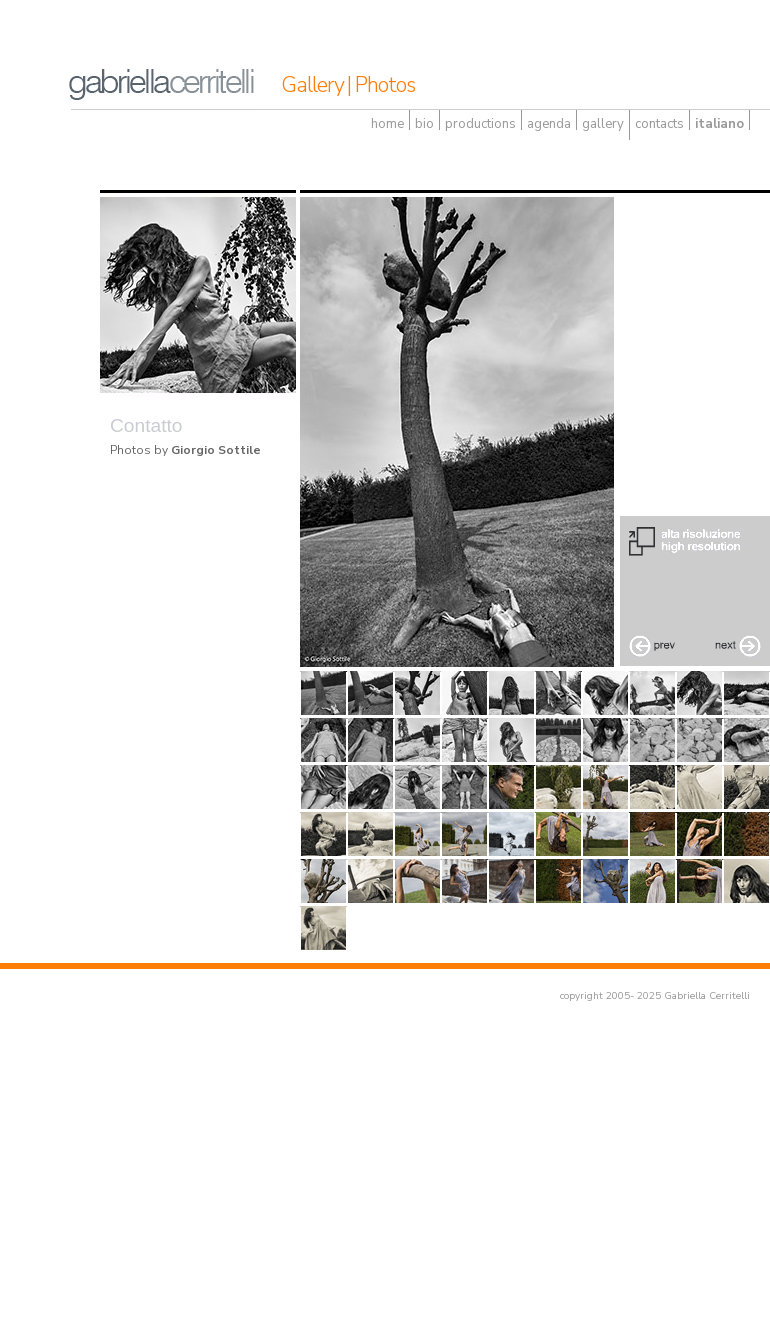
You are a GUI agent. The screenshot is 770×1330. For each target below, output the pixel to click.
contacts (659, 124)
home (387, 124)
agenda (549, 124)
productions (480, 124)
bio (424, 124)
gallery (603, 124)
